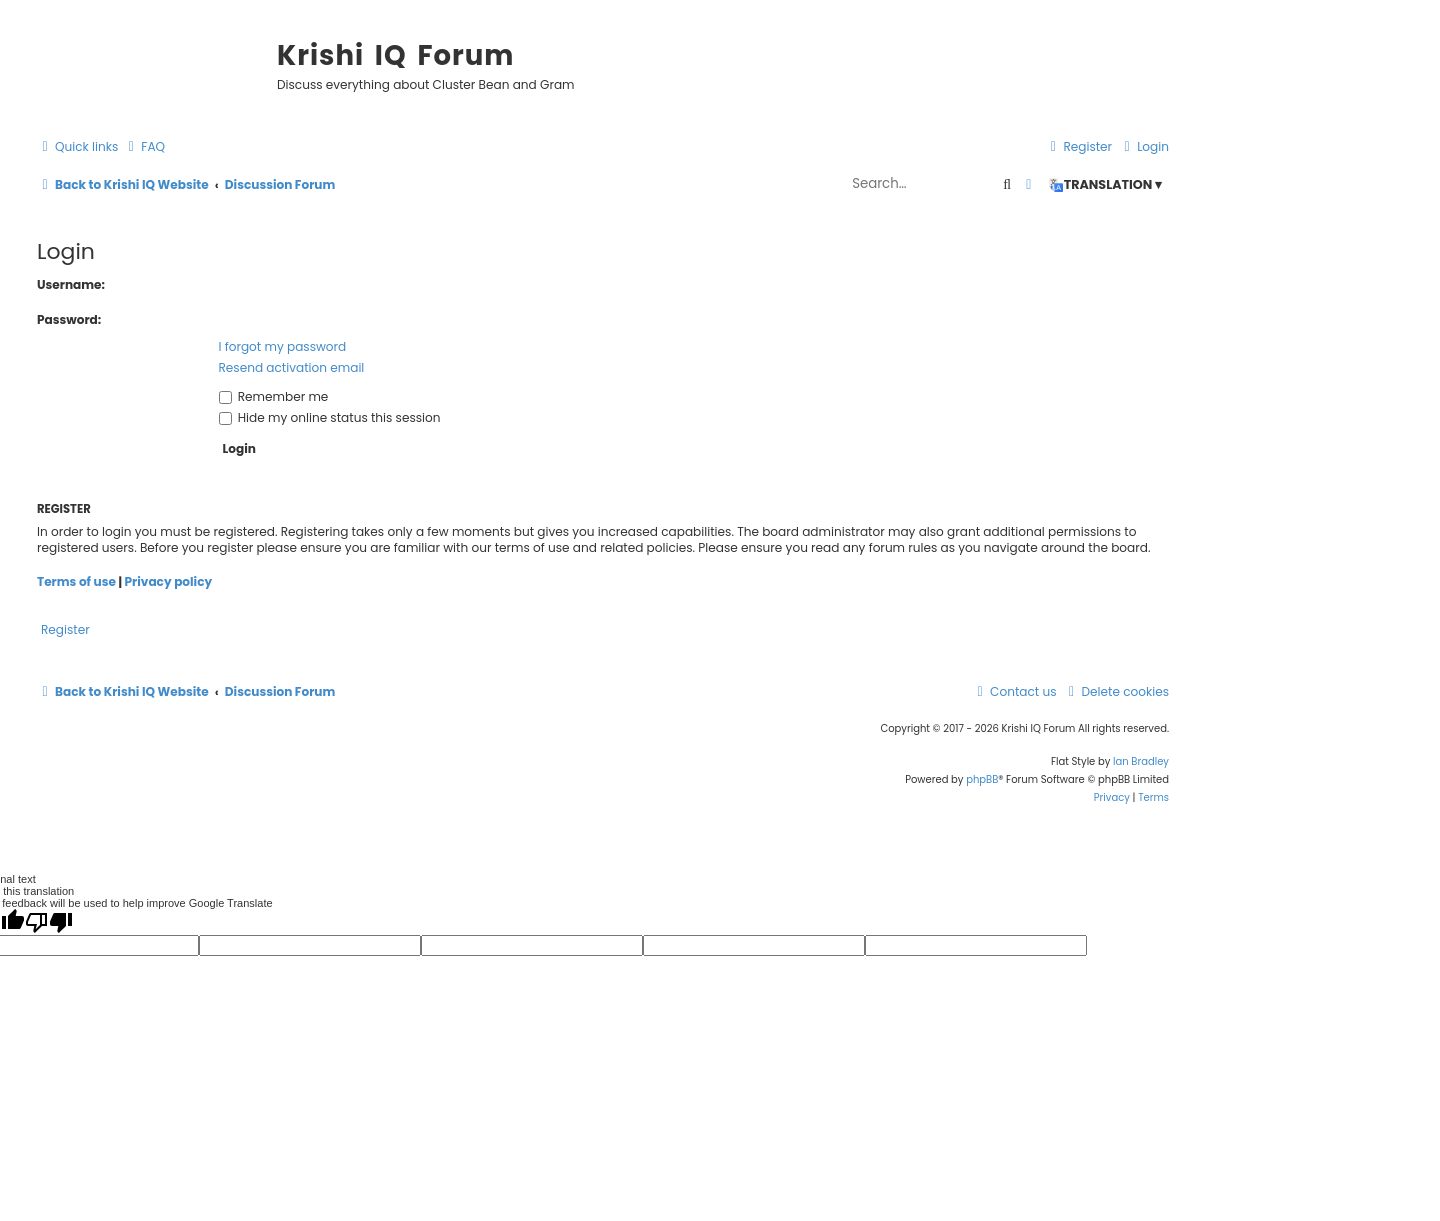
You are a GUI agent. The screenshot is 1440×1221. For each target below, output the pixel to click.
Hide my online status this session (330, 417)
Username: (71, 284)
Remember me (274, 396)
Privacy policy (169, 582)
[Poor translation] (49, 922)
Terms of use (76, 582)
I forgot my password (283, 346)
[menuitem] (144, 147)
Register (65, 629)
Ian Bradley (1141, 761)
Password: (69, 319)
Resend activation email (292, 367)
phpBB (982, 779)
